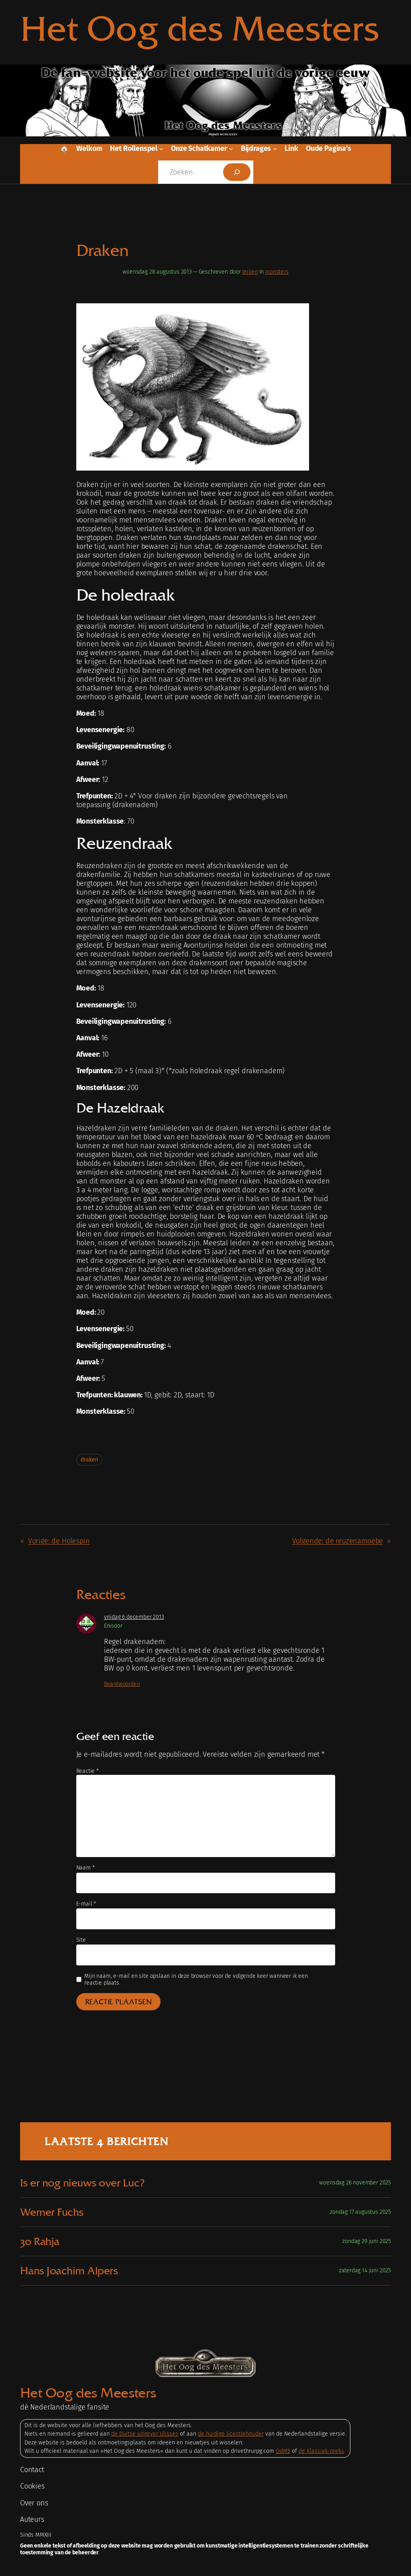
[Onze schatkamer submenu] (231, 148)
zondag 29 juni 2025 (366, 2241)
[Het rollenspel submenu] (161, 148)
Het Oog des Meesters (199, 28)
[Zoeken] (237, 172)
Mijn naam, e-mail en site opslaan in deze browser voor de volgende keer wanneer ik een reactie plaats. (196, 1979)
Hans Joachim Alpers (69, 2270)
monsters (277, 271)
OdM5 (283, 2451)
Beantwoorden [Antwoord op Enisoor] (122, 1684)
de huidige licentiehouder (231, 2433)
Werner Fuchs (51, 2212)
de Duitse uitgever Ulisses (144, 2433)
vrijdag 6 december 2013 (134, 1617)
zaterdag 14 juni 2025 (365, 2270)
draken (89, 1459)
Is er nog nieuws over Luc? (82, 2182)
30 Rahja (39, 2241)
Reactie (87, 1771)
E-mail (86, 1903)
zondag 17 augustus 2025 (360, 2212)
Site (81, 1940)
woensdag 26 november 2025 (355, 2182)
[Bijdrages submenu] (275, 148)
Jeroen (250, 271)
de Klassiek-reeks (321, 2451)
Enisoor (113, 1625)
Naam (85, 1867)
